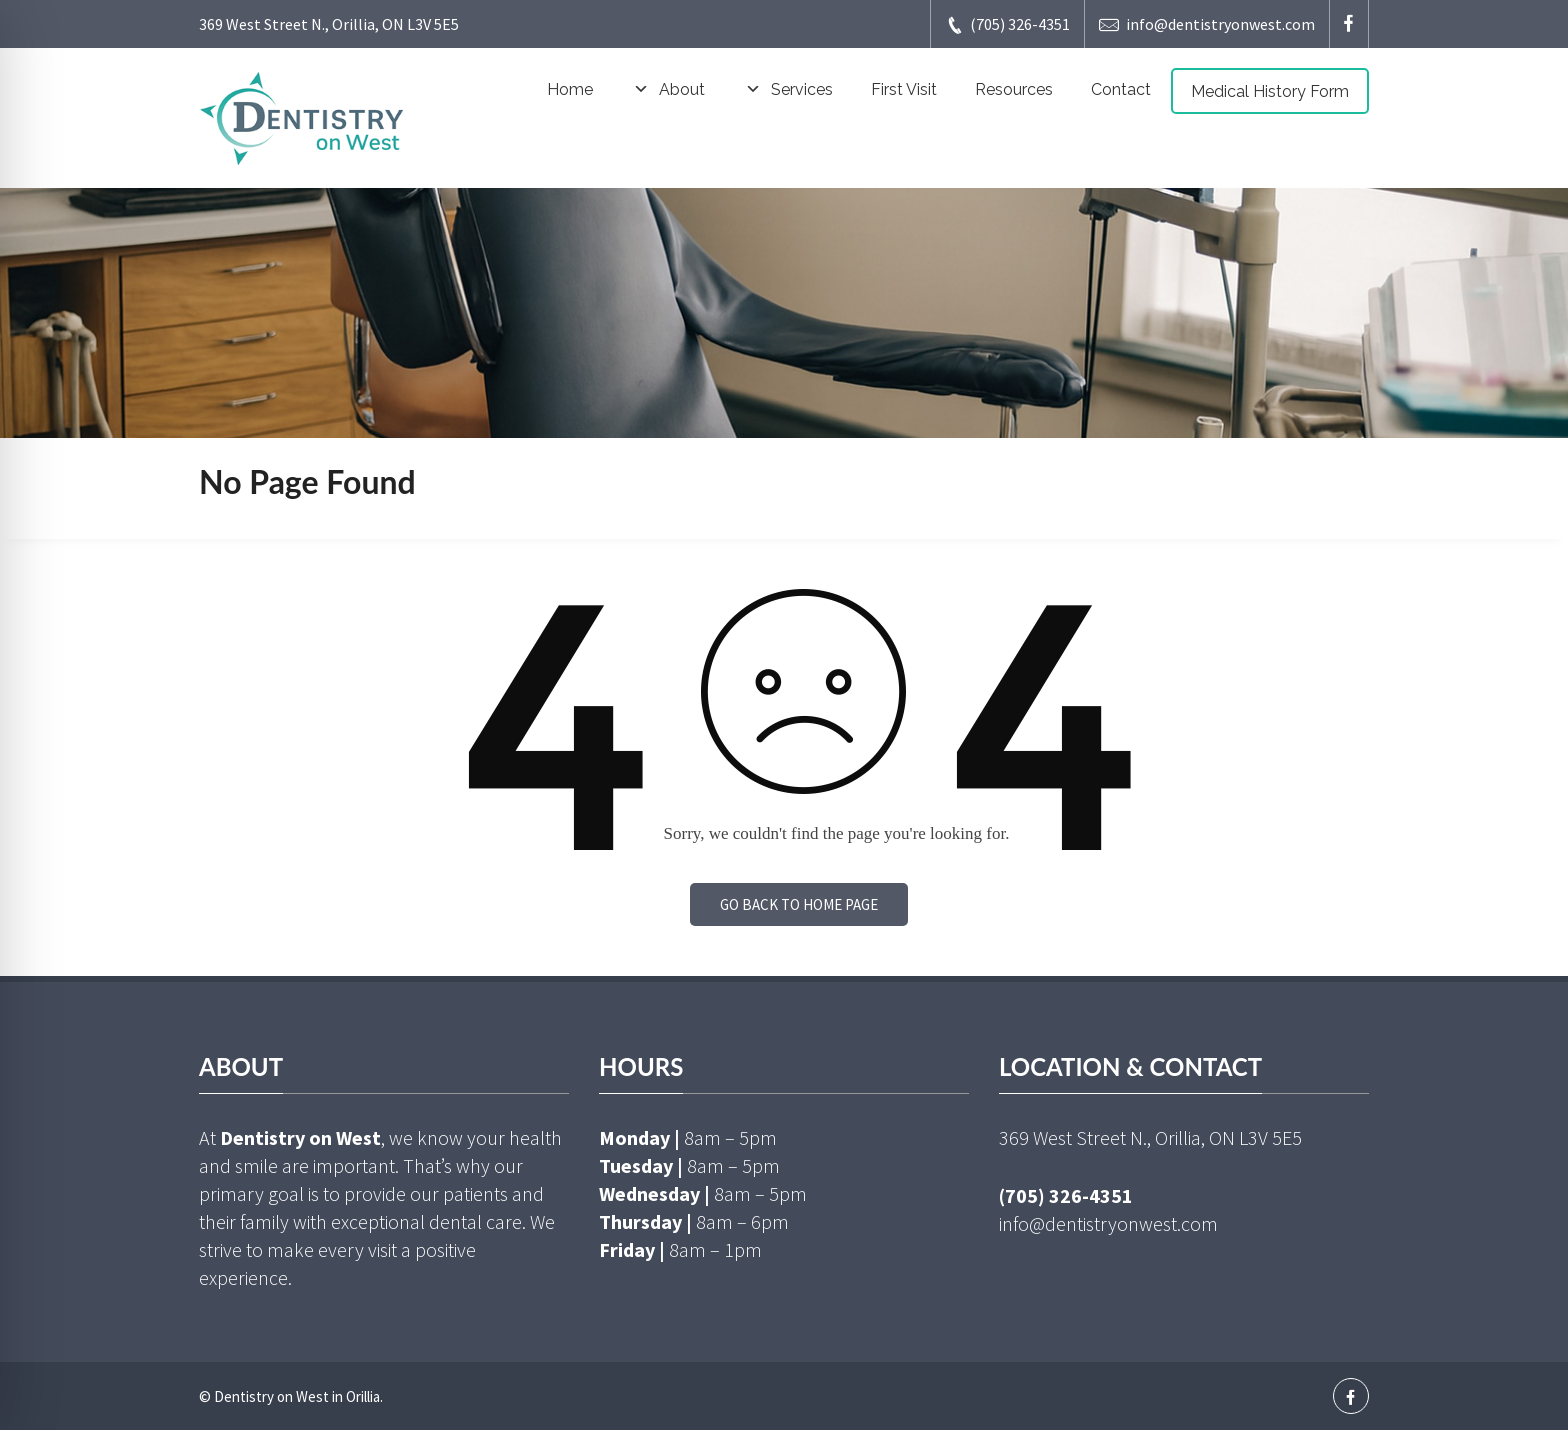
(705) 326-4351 (1007, 24)
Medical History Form (1270, 91)
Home (570, 89)
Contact (1121, 89)
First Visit (904, 89)
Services (788, 90)
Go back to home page (799, 904)
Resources (1014, 89)
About (668, 90)
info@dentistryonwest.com (1207, 24)
